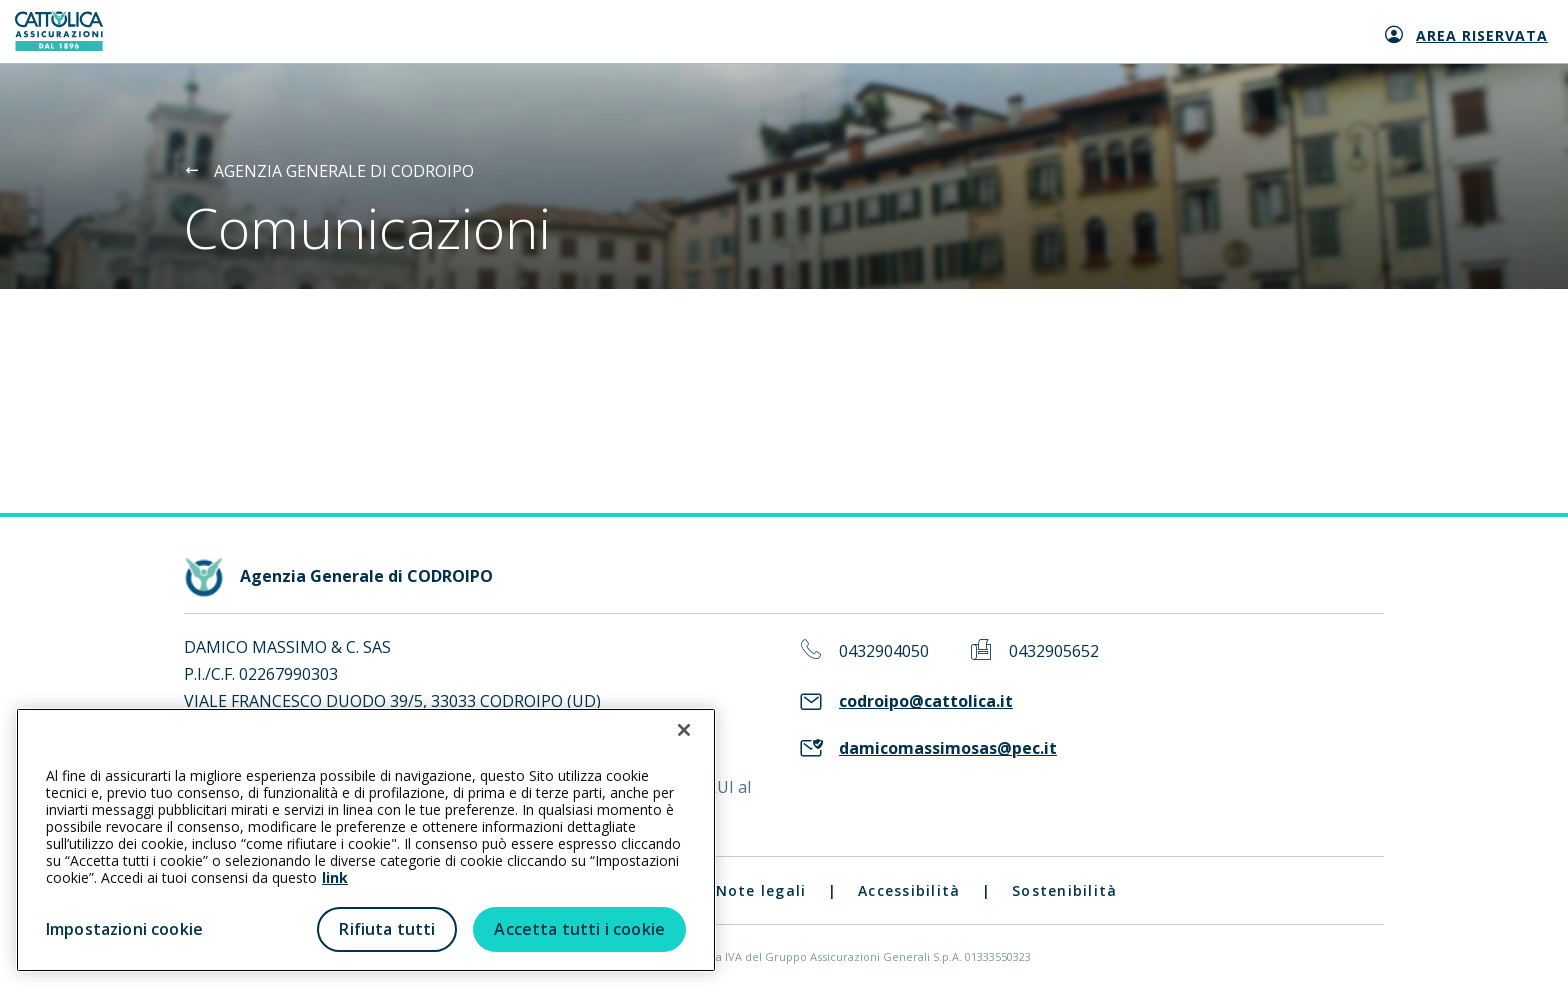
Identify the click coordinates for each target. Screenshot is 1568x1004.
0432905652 (1054, 651)
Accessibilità (909, 890)
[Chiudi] (684, 730)
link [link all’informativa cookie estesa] (335, 877)
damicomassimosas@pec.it (948, 748)
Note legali (761, 890)
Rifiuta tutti (387, 929)
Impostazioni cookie (124, 929)
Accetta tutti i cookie (579, 929)
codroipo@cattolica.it (926, 701)
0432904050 (884, 651)
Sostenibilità (1064, 890)
